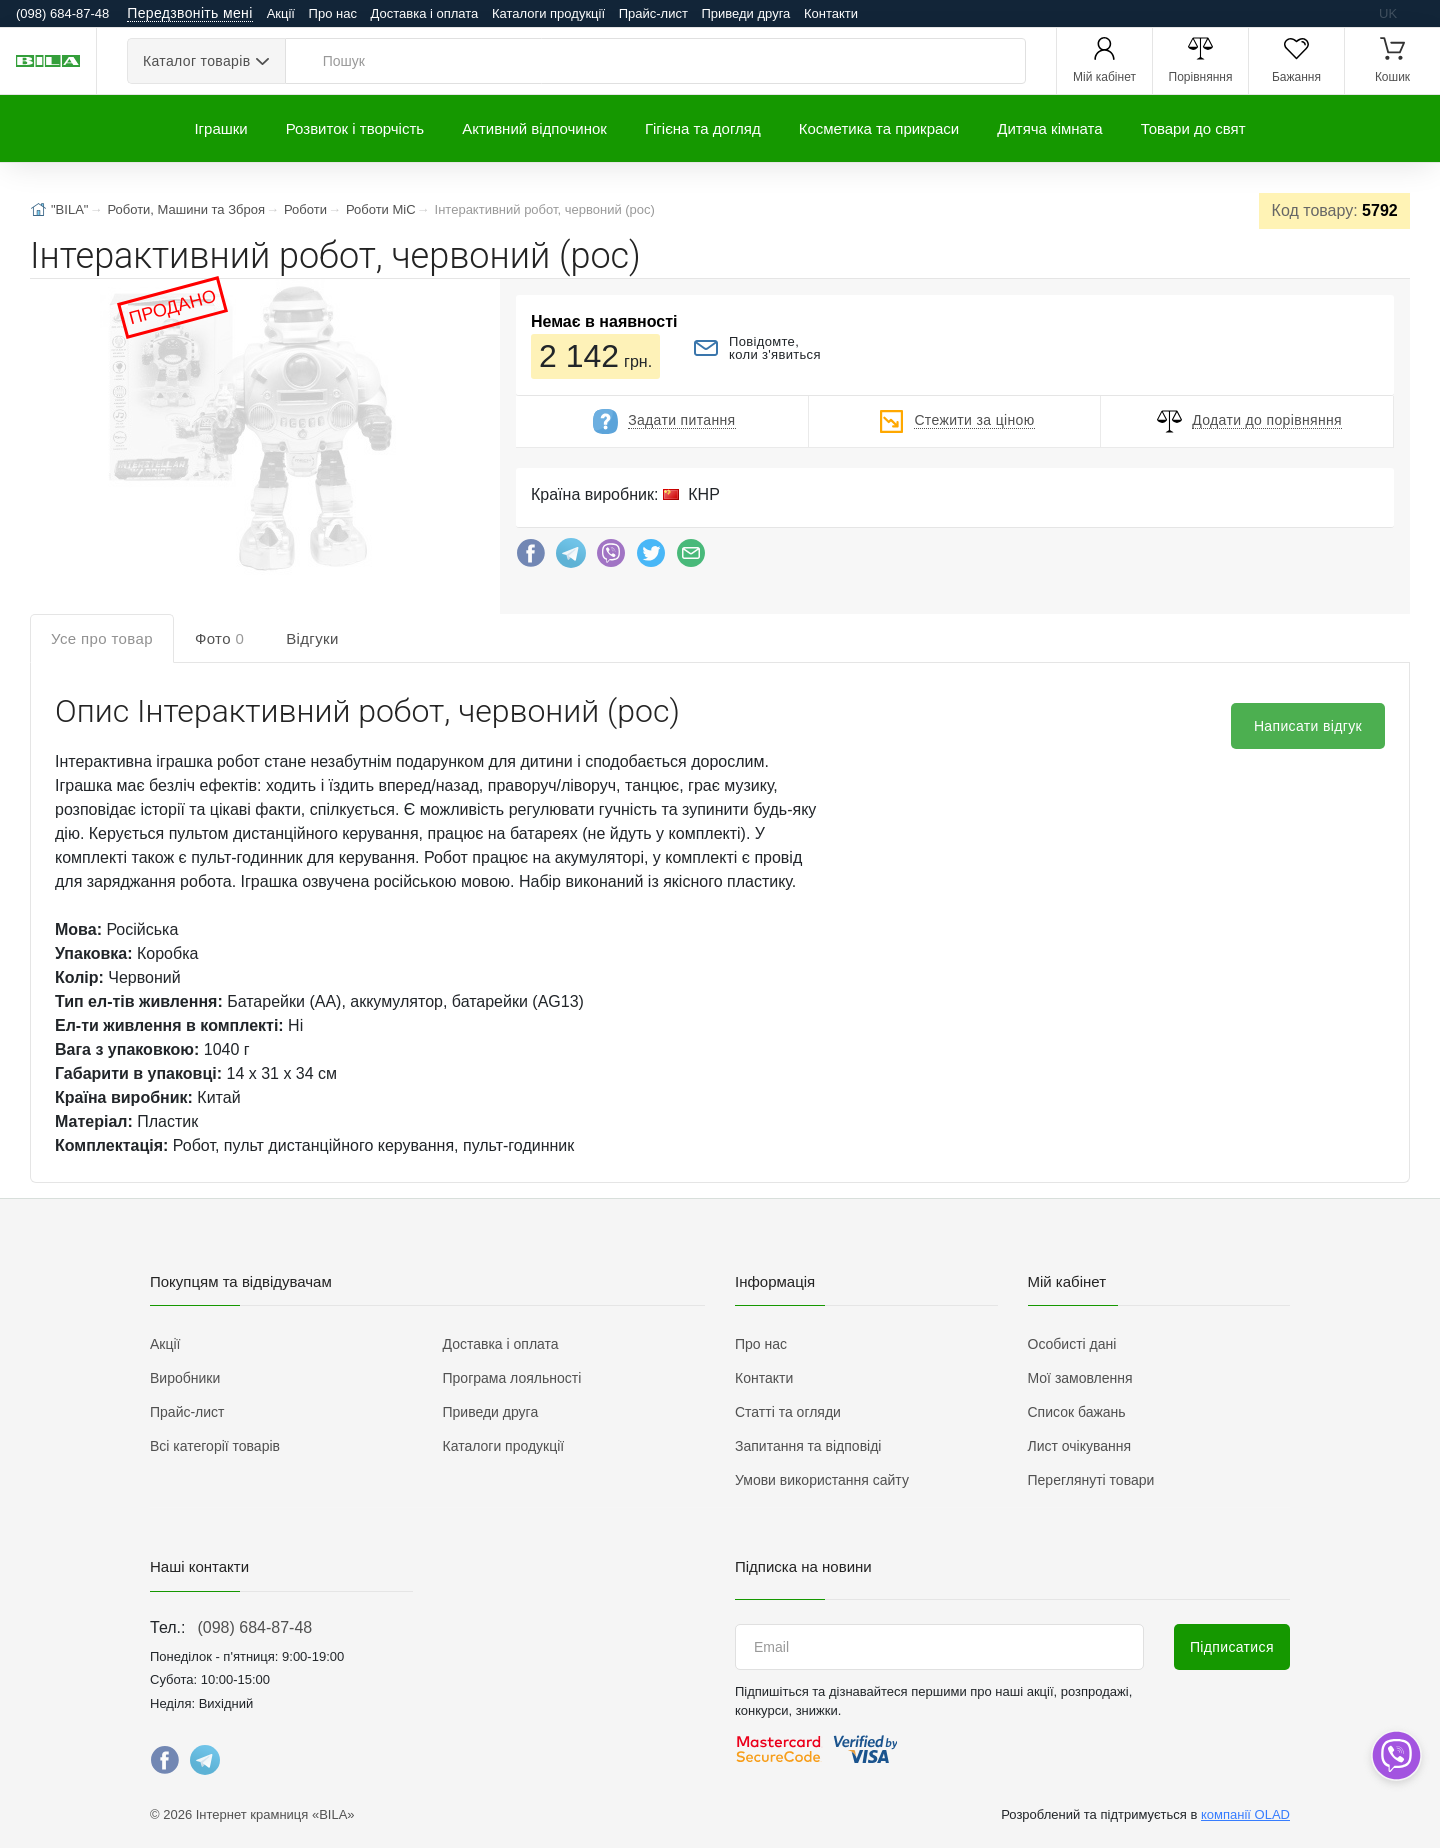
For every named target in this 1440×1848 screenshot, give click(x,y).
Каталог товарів (196, 61)
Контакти (831, 13)
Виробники (185, 1378)
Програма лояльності (512, 1378)
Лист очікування (1080, 1446)
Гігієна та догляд (703, 128)
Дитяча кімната (1049, 128)
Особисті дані (1072, 1344)
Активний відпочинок (534, 128)
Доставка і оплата (425, 13)
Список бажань (1077, 1412)
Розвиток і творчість (355, 128)
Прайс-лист (653, 13)
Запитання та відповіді (808, 1446)
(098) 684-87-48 (254, 1627)
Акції (281, 13)
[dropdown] (1395, 1755)
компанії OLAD (1245, 1814)
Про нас (333, 13)
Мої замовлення (1080, 1378)
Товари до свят (1193, 128)
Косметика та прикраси (879, 128)
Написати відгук (1308, 726)
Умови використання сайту (822, 1480)
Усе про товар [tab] (102, 638)
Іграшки (220, 128)
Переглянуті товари (1091, 1480)
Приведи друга (745, 13)
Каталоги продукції (548, 13)
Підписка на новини (803, 1566)
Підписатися (1232, 1647)
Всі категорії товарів (215, 1446)
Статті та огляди (788, 1412)
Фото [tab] (219, 638)
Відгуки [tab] (312, 638)
